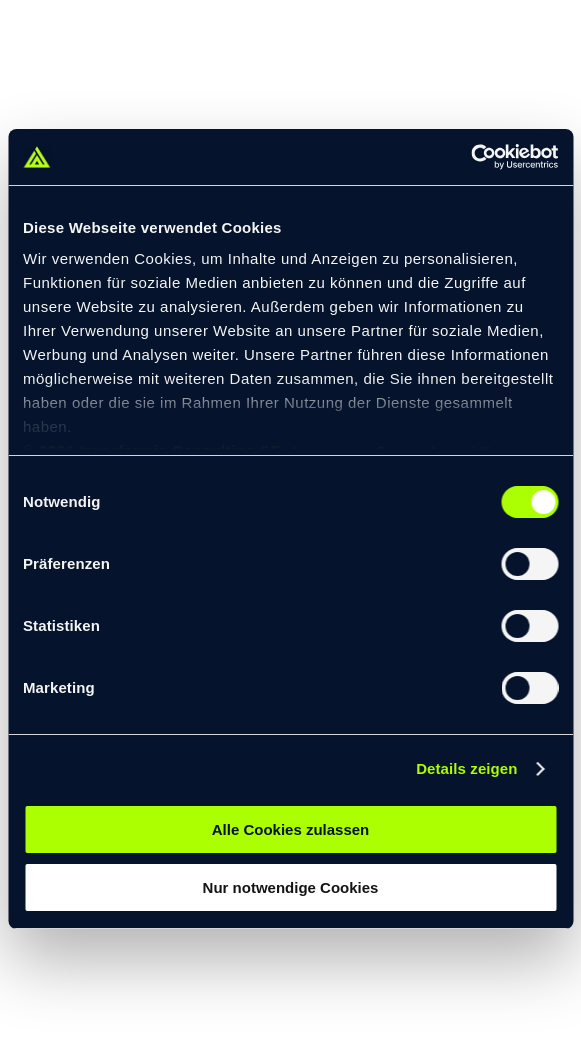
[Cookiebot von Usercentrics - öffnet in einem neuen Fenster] (470, 157)
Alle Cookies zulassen (291, 829)
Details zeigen (466, 768)
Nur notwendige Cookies (291, 887)
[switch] (529, 564)
